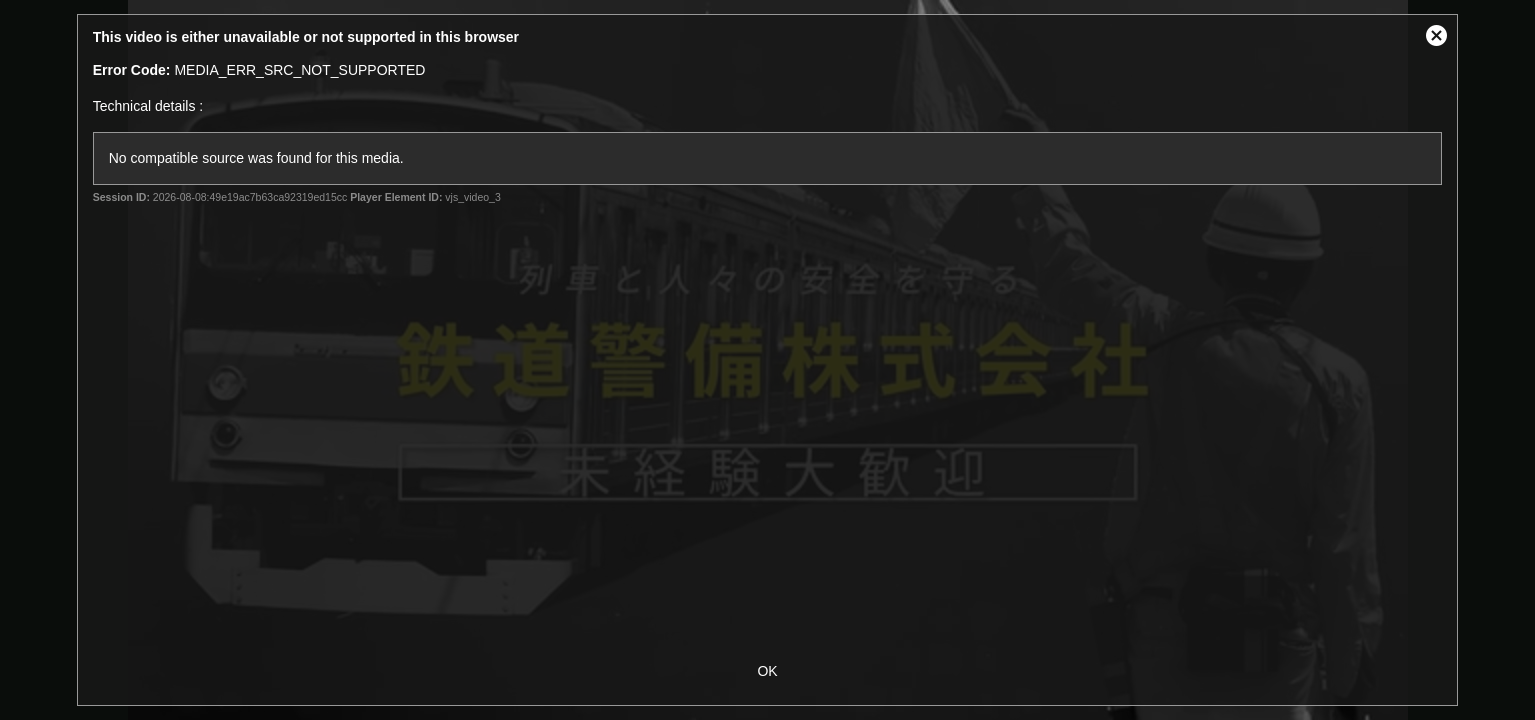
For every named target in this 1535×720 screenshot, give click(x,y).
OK (767, 671)
